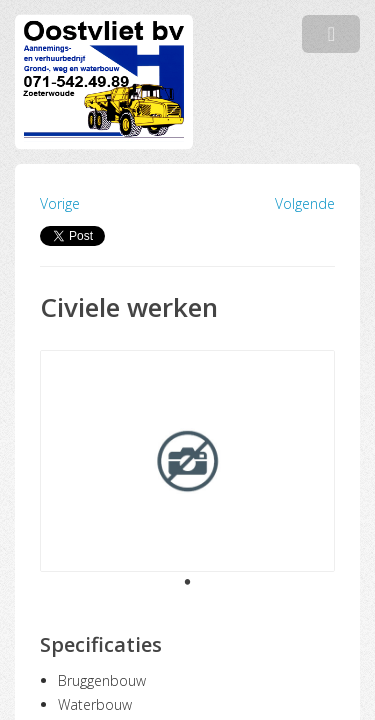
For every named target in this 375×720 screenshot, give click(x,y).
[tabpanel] (187, 461)
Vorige (60, 203)
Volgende (305, 204)
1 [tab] (188, 583)
